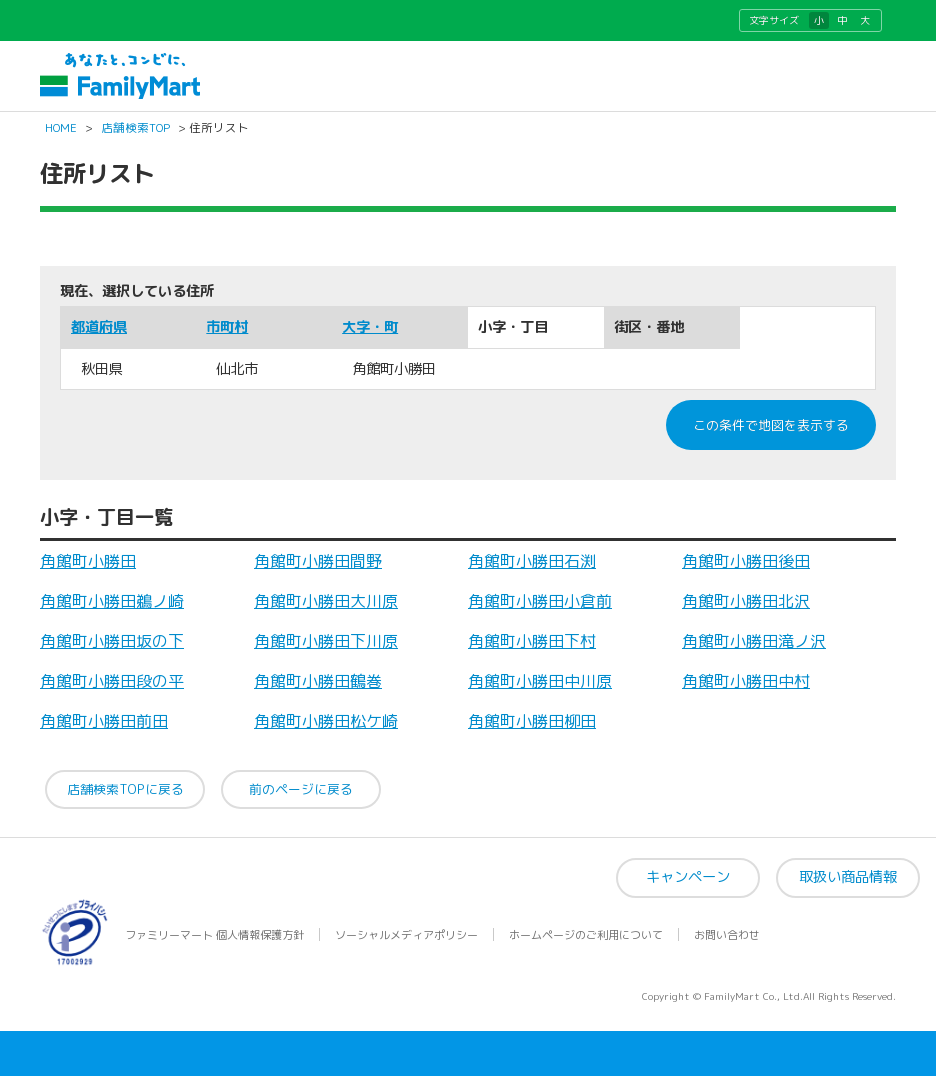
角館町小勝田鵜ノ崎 (112, 601)
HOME (61, 128)
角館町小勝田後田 (746, 561)
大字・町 (370, 327)
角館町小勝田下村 (532, 641)
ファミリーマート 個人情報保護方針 (214, 935)
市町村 (227, 327)
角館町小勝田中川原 (540, 681)
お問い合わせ (727, 935)
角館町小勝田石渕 (532, 561)
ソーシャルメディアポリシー (406, 935)
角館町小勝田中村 (746, 681)
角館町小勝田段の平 (112, 681)
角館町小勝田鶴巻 (318, 681)
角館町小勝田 (88, 561)
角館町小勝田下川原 (326, 641)
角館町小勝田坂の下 (112, 641)
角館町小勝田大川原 (326, 601)
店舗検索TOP (135, 128)
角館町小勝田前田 (104, 721)
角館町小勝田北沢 (746, 601)
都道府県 (99, 327)
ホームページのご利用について (586, 935)
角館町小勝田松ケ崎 (326, 721)
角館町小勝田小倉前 (540, 601)
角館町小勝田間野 (318, 561)
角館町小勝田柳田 (532, 721)
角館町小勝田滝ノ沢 (754, 641)
